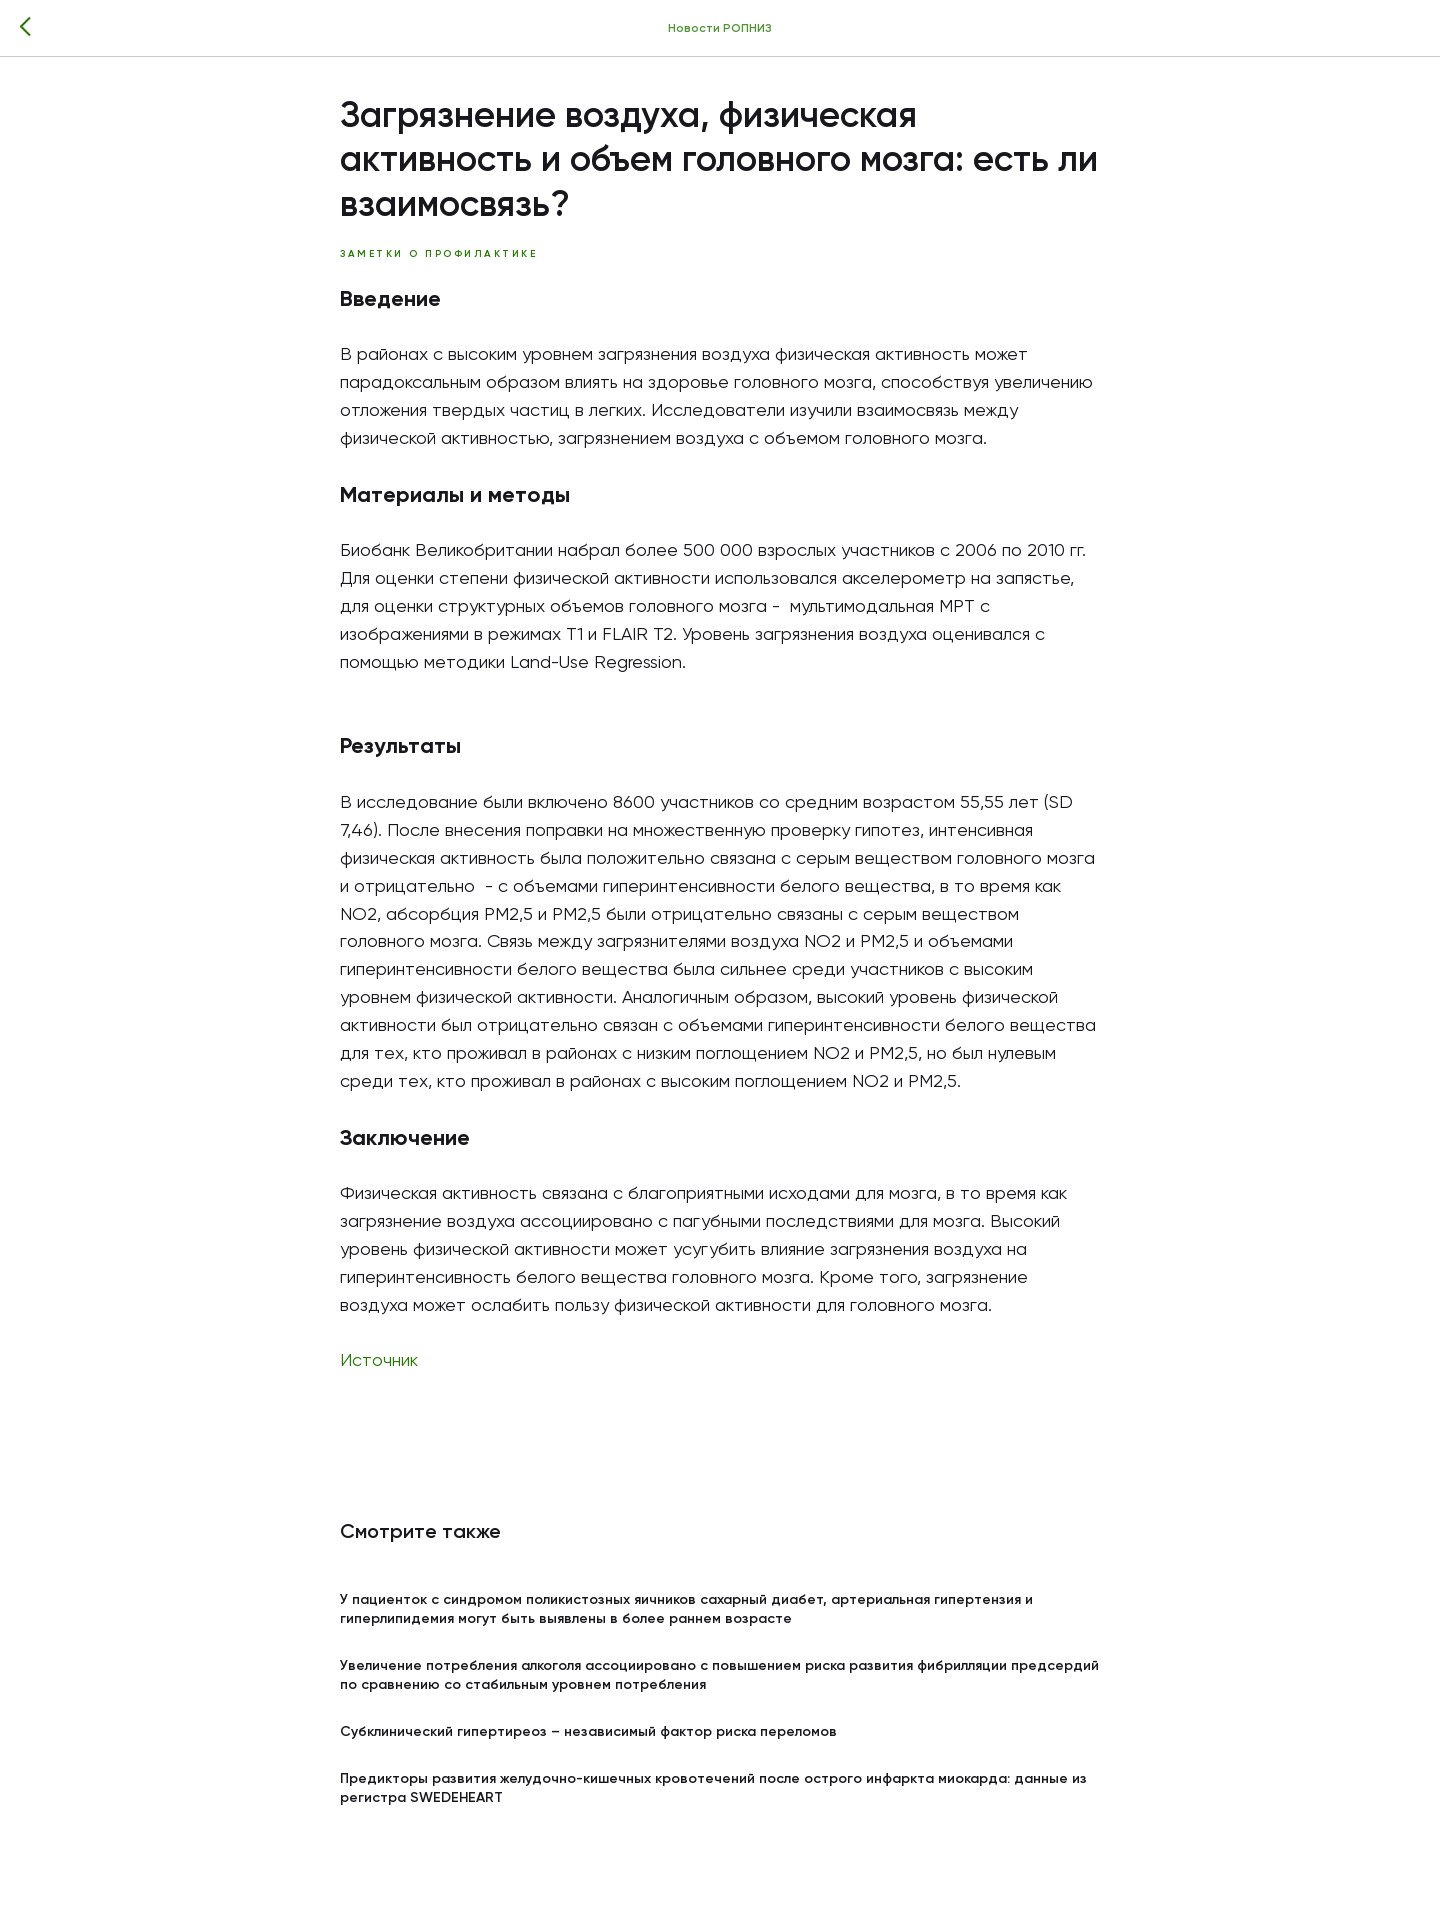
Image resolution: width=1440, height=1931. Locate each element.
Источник (379, 1361)
